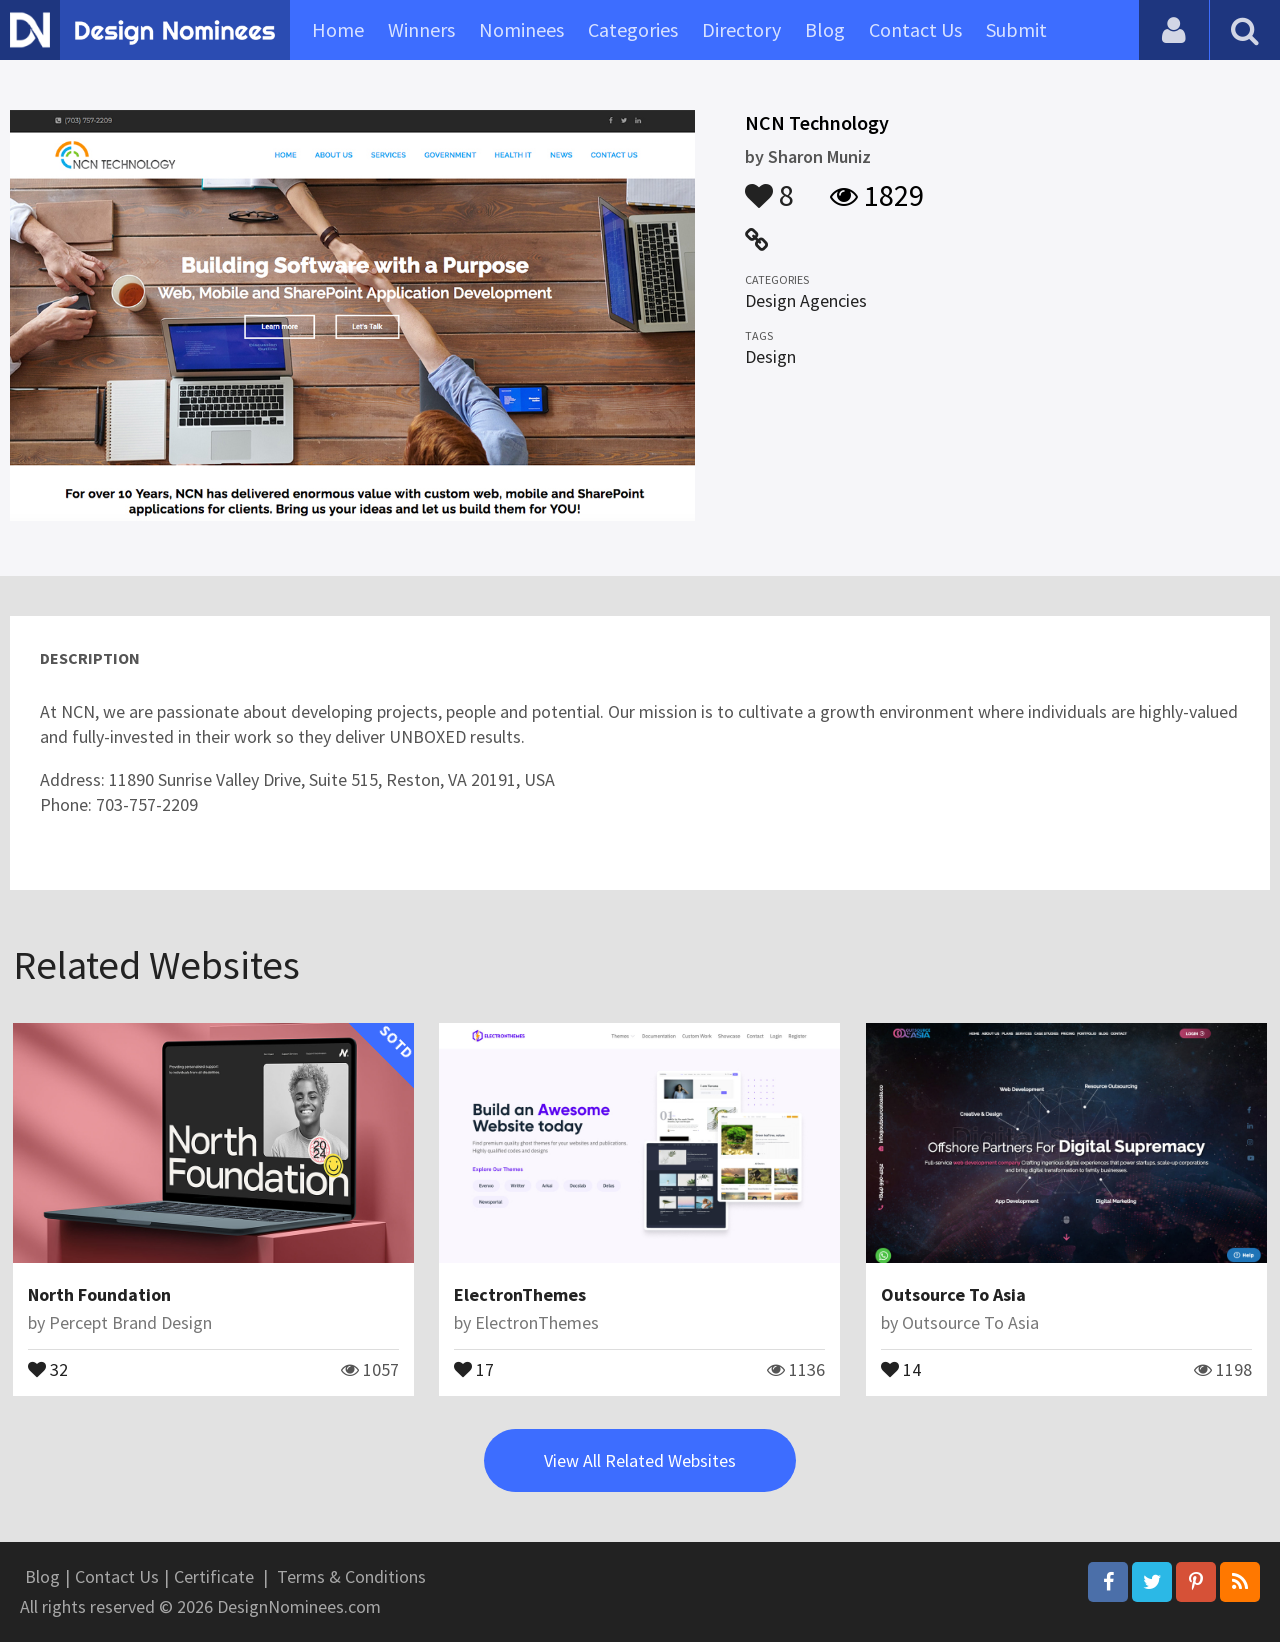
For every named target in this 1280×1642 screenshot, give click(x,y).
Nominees (521, 29)
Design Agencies (806, 300)
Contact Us (915, 29)
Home (338, 29)
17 (474, 1368)
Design (770, 356)
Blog (825, 29)
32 (48, 1368)
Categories (633, 29)
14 (901, 1368)
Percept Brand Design (130, 1322)
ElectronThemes (520, 1294)
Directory (741, 29)
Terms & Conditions (351, 1576)
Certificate (214, 1576)
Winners (421, 29)
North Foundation (99, 1294)
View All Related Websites (640, 1460)
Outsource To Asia (953, 1294)
